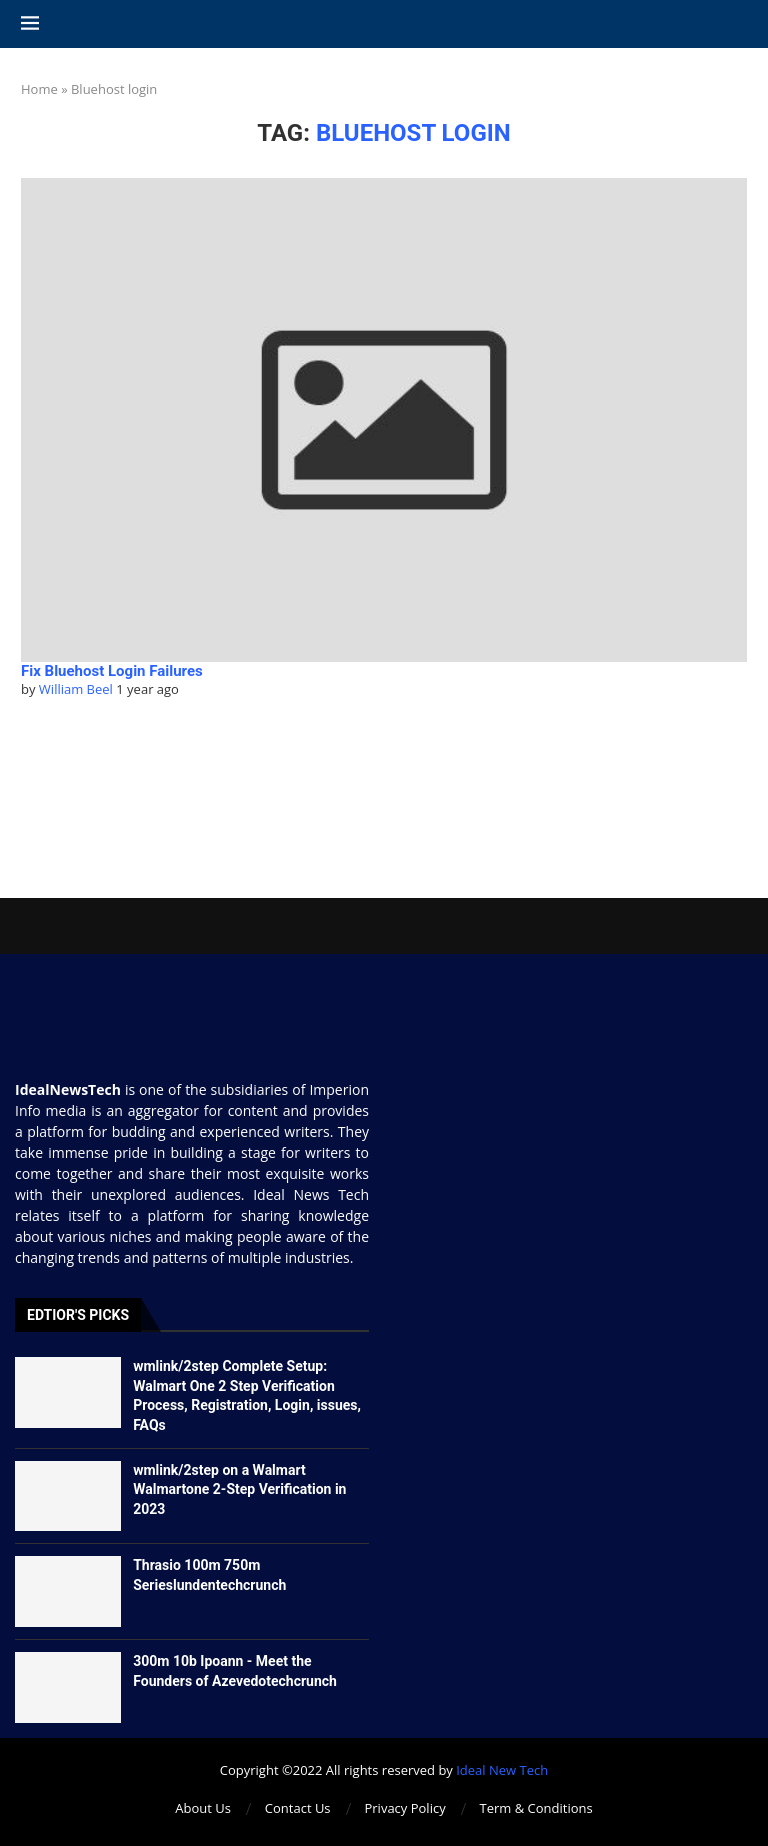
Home (39, 89)
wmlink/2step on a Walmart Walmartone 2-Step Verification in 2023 (239, 1489)
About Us (203, 1808)
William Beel (76, 689)
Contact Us (298, 1808)
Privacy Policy (404, 1808)
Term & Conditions (536, 1808)
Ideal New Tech (502, 1770)
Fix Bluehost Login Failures (112, 671)
